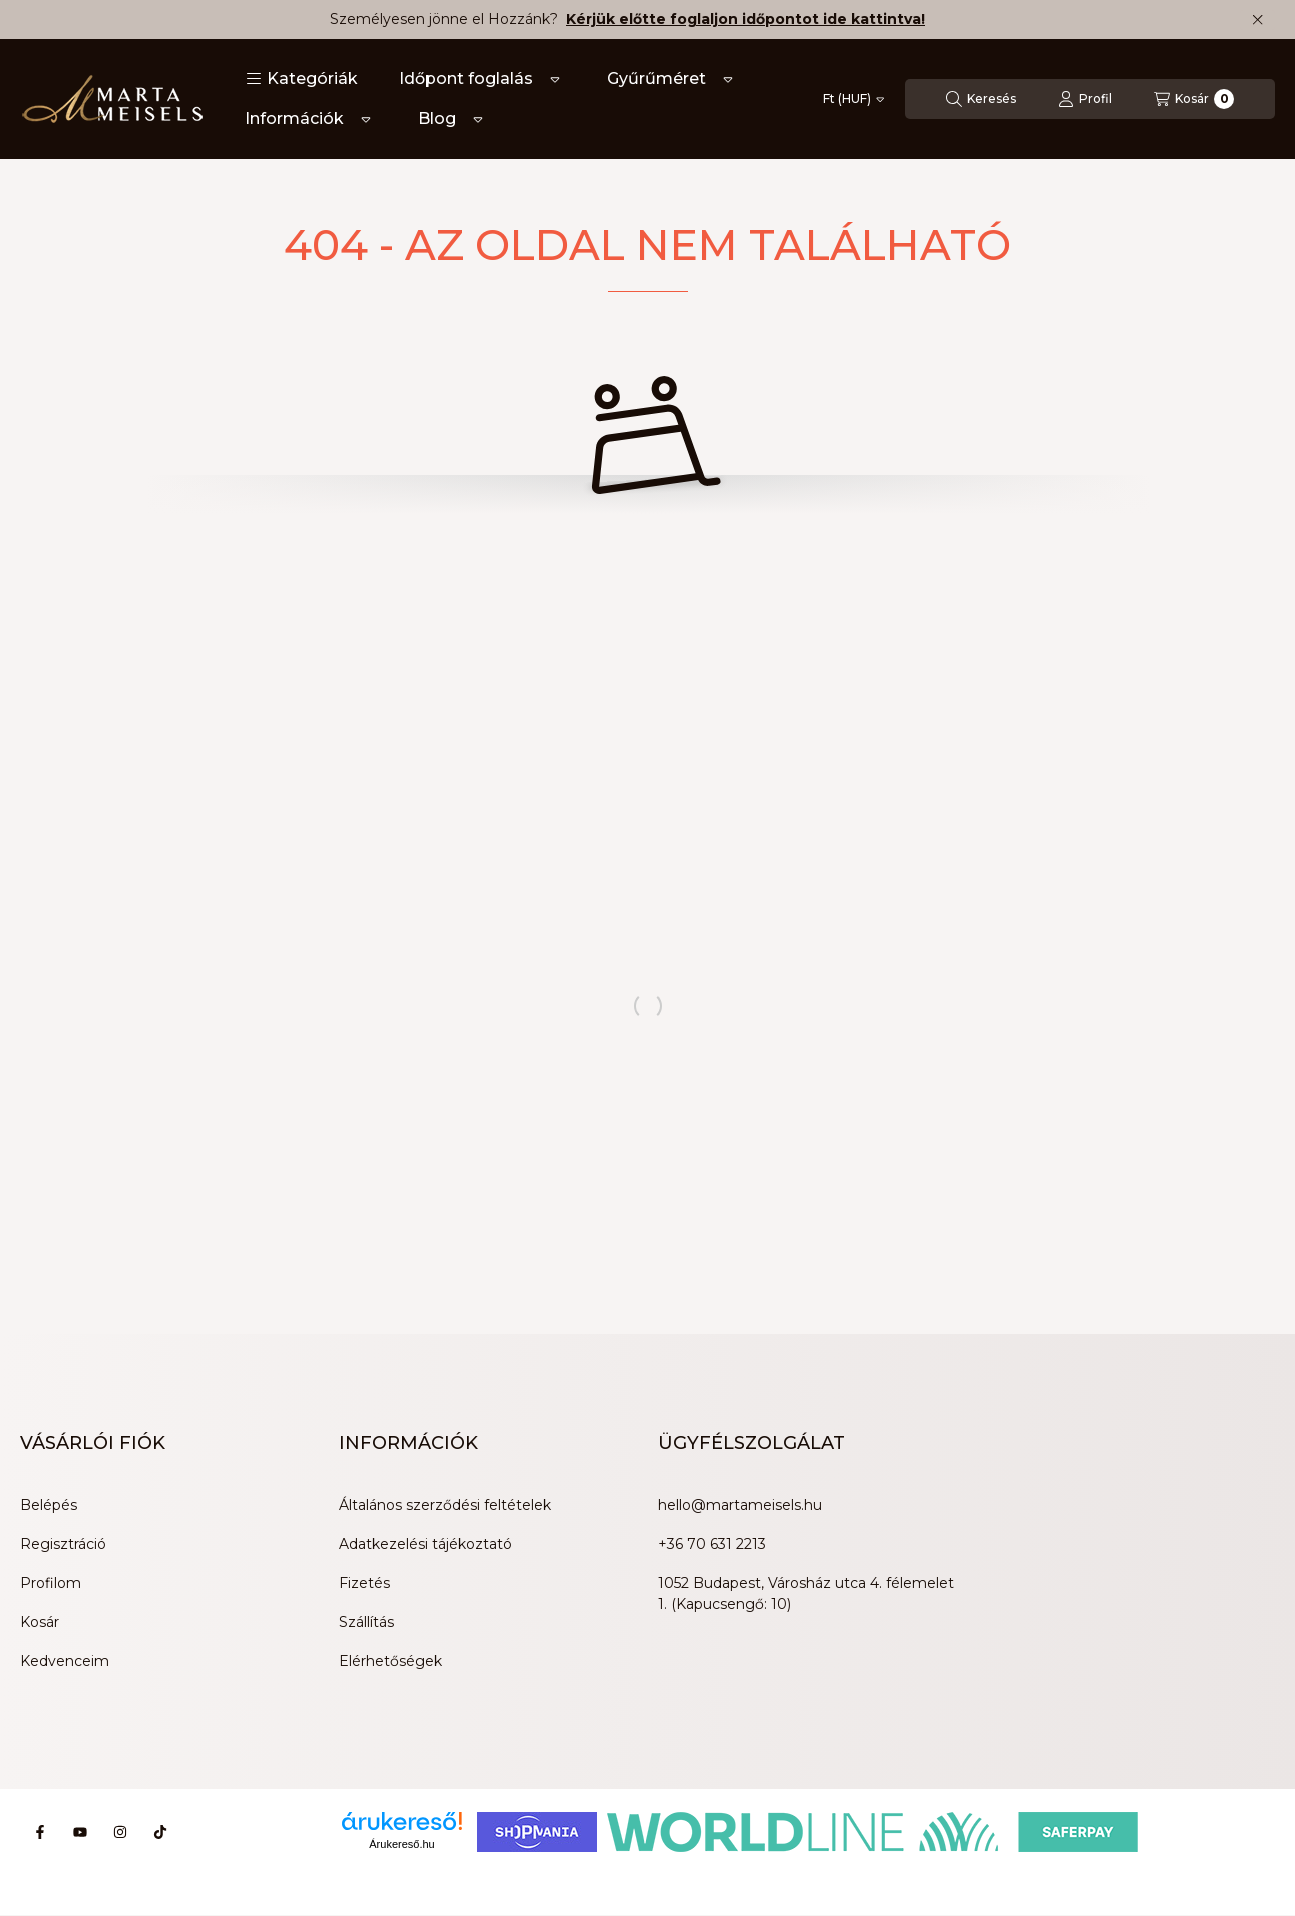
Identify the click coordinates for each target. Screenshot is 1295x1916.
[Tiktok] (160, 1832)
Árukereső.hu (401, 1844)
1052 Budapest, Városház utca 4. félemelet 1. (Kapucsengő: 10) (806, 1593)
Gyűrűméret (656, 78)
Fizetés (364, 1583)
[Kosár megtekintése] (1194, 99)
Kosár (39, 1622)
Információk (294, 118)
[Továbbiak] (555, 79)
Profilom (50, 1583)
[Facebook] (40, 1832)
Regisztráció (63, 1544)
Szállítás (366, 1622)
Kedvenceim (64, 1661)
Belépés (48, 1505)
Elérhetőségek (390, 1661)
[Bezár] (1257, 20)
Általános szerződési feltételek (445, 1505)
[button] (302, 79)
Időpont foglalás (466, 78)
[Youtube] (80, 1832)
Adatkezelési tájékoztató (425, 1544)
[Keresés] (981, 99)
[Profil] (1085, 99)
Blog (437, 118)
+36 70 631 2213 (712, 1544)
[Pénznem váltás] (853, 99)
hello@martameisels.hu (740, 1505)
